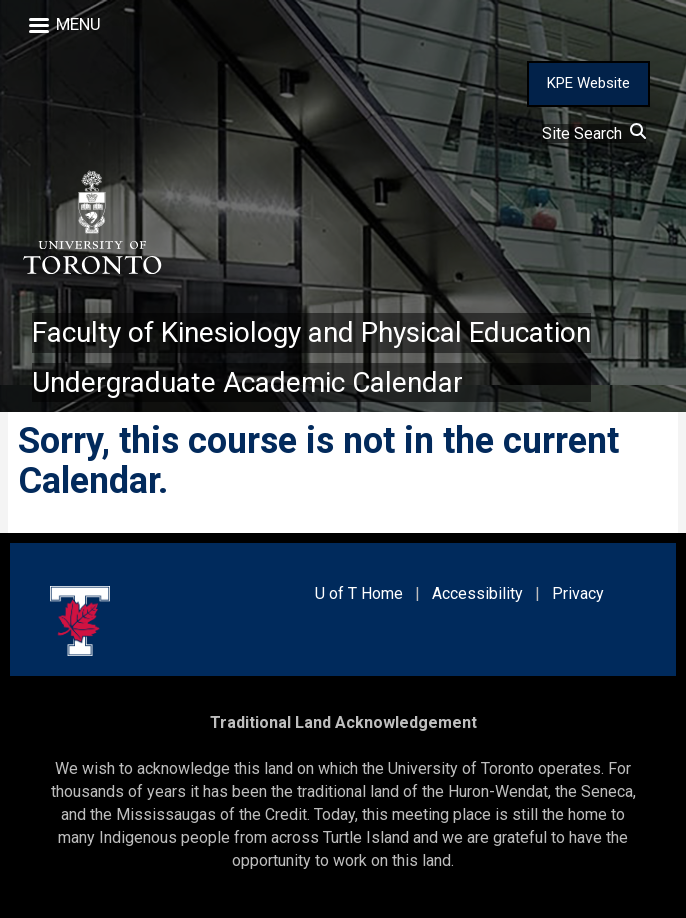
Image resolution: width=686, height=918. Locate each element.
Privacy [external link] (578, 593)
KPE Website (588, 83)
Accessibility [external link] (477, 593)
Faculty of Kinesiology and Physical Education (311, 332)
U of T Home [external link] (359, 593)
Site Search (594, 133)
